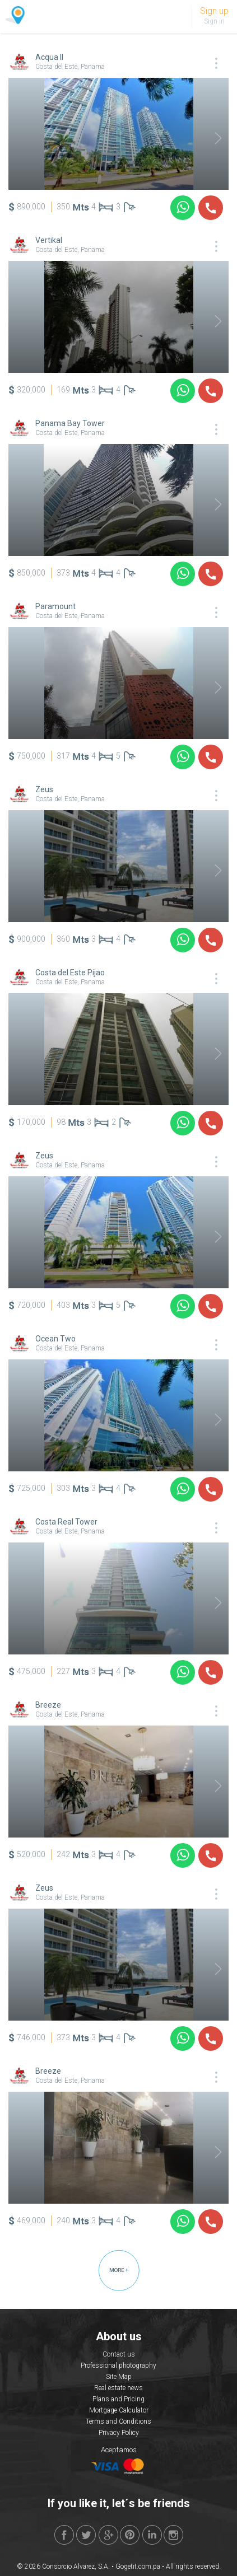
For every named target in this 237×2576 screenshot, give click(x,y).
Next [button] (211, 138)
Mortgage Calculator (118, 2410)
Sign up (214, 11)
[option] (118, 134)
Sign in (214, 21)
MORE (119, 2270)
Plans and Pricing (118, 2399)
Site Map (119, 2377)
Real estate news (118, 2388)
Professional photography (118, 2365)
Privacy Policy (119, 2433)
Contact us (119, 2354)
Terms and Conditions (118, 2421)
